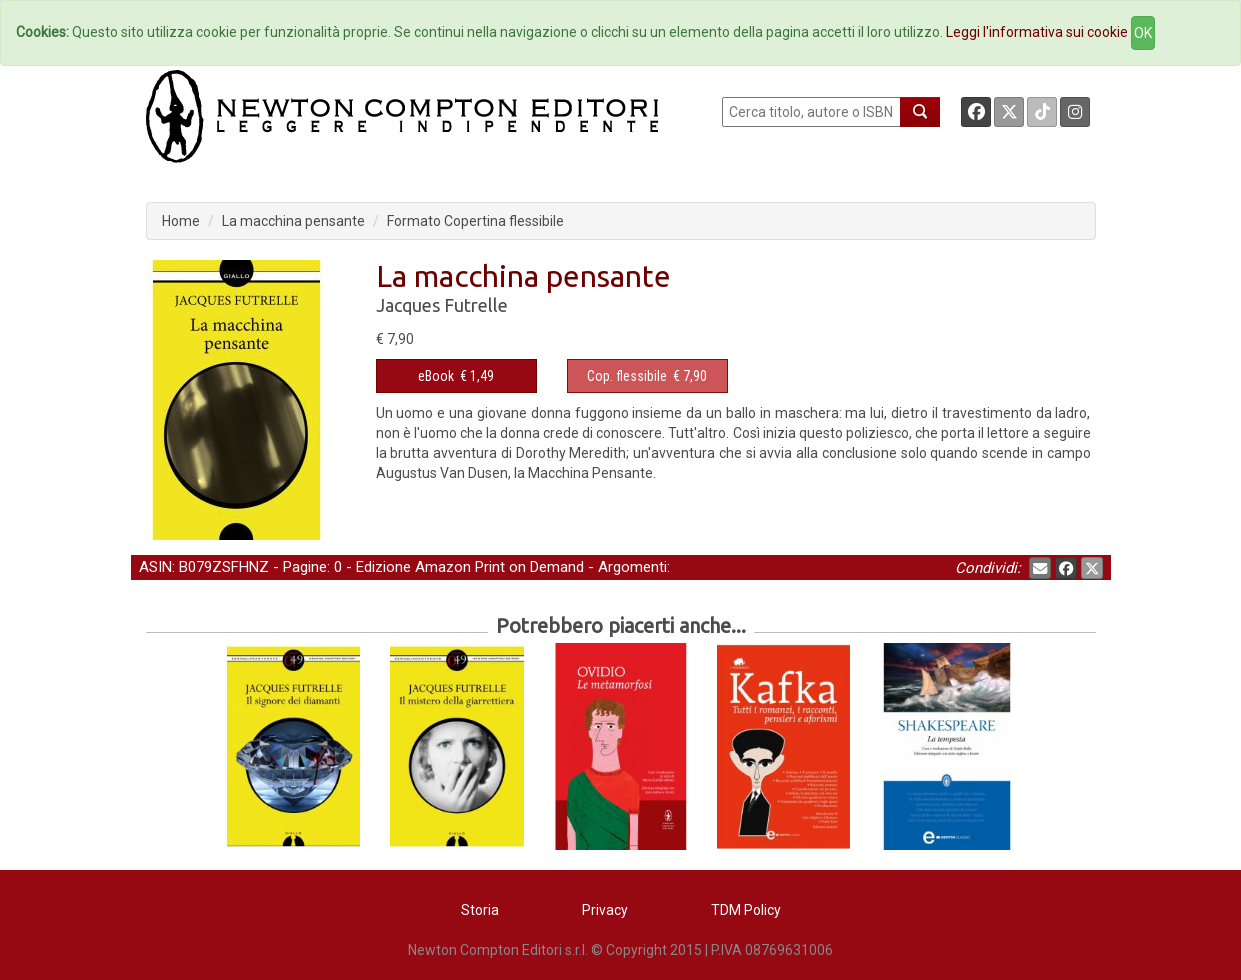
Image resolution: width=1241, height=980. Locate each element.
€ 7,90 (647, 376)
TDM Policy (746, 910)
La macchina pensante (293, 221)
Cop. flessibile (627, 376)
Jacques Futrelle (442, 305)
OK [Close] (1143, 33)
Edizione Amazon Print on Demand (470, 567)
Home (181, 221)
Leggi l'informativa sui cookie (1037, 32)
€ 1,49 (456, 376)
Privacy (605, 910)
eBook (436, 376)
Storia (480, 910)
